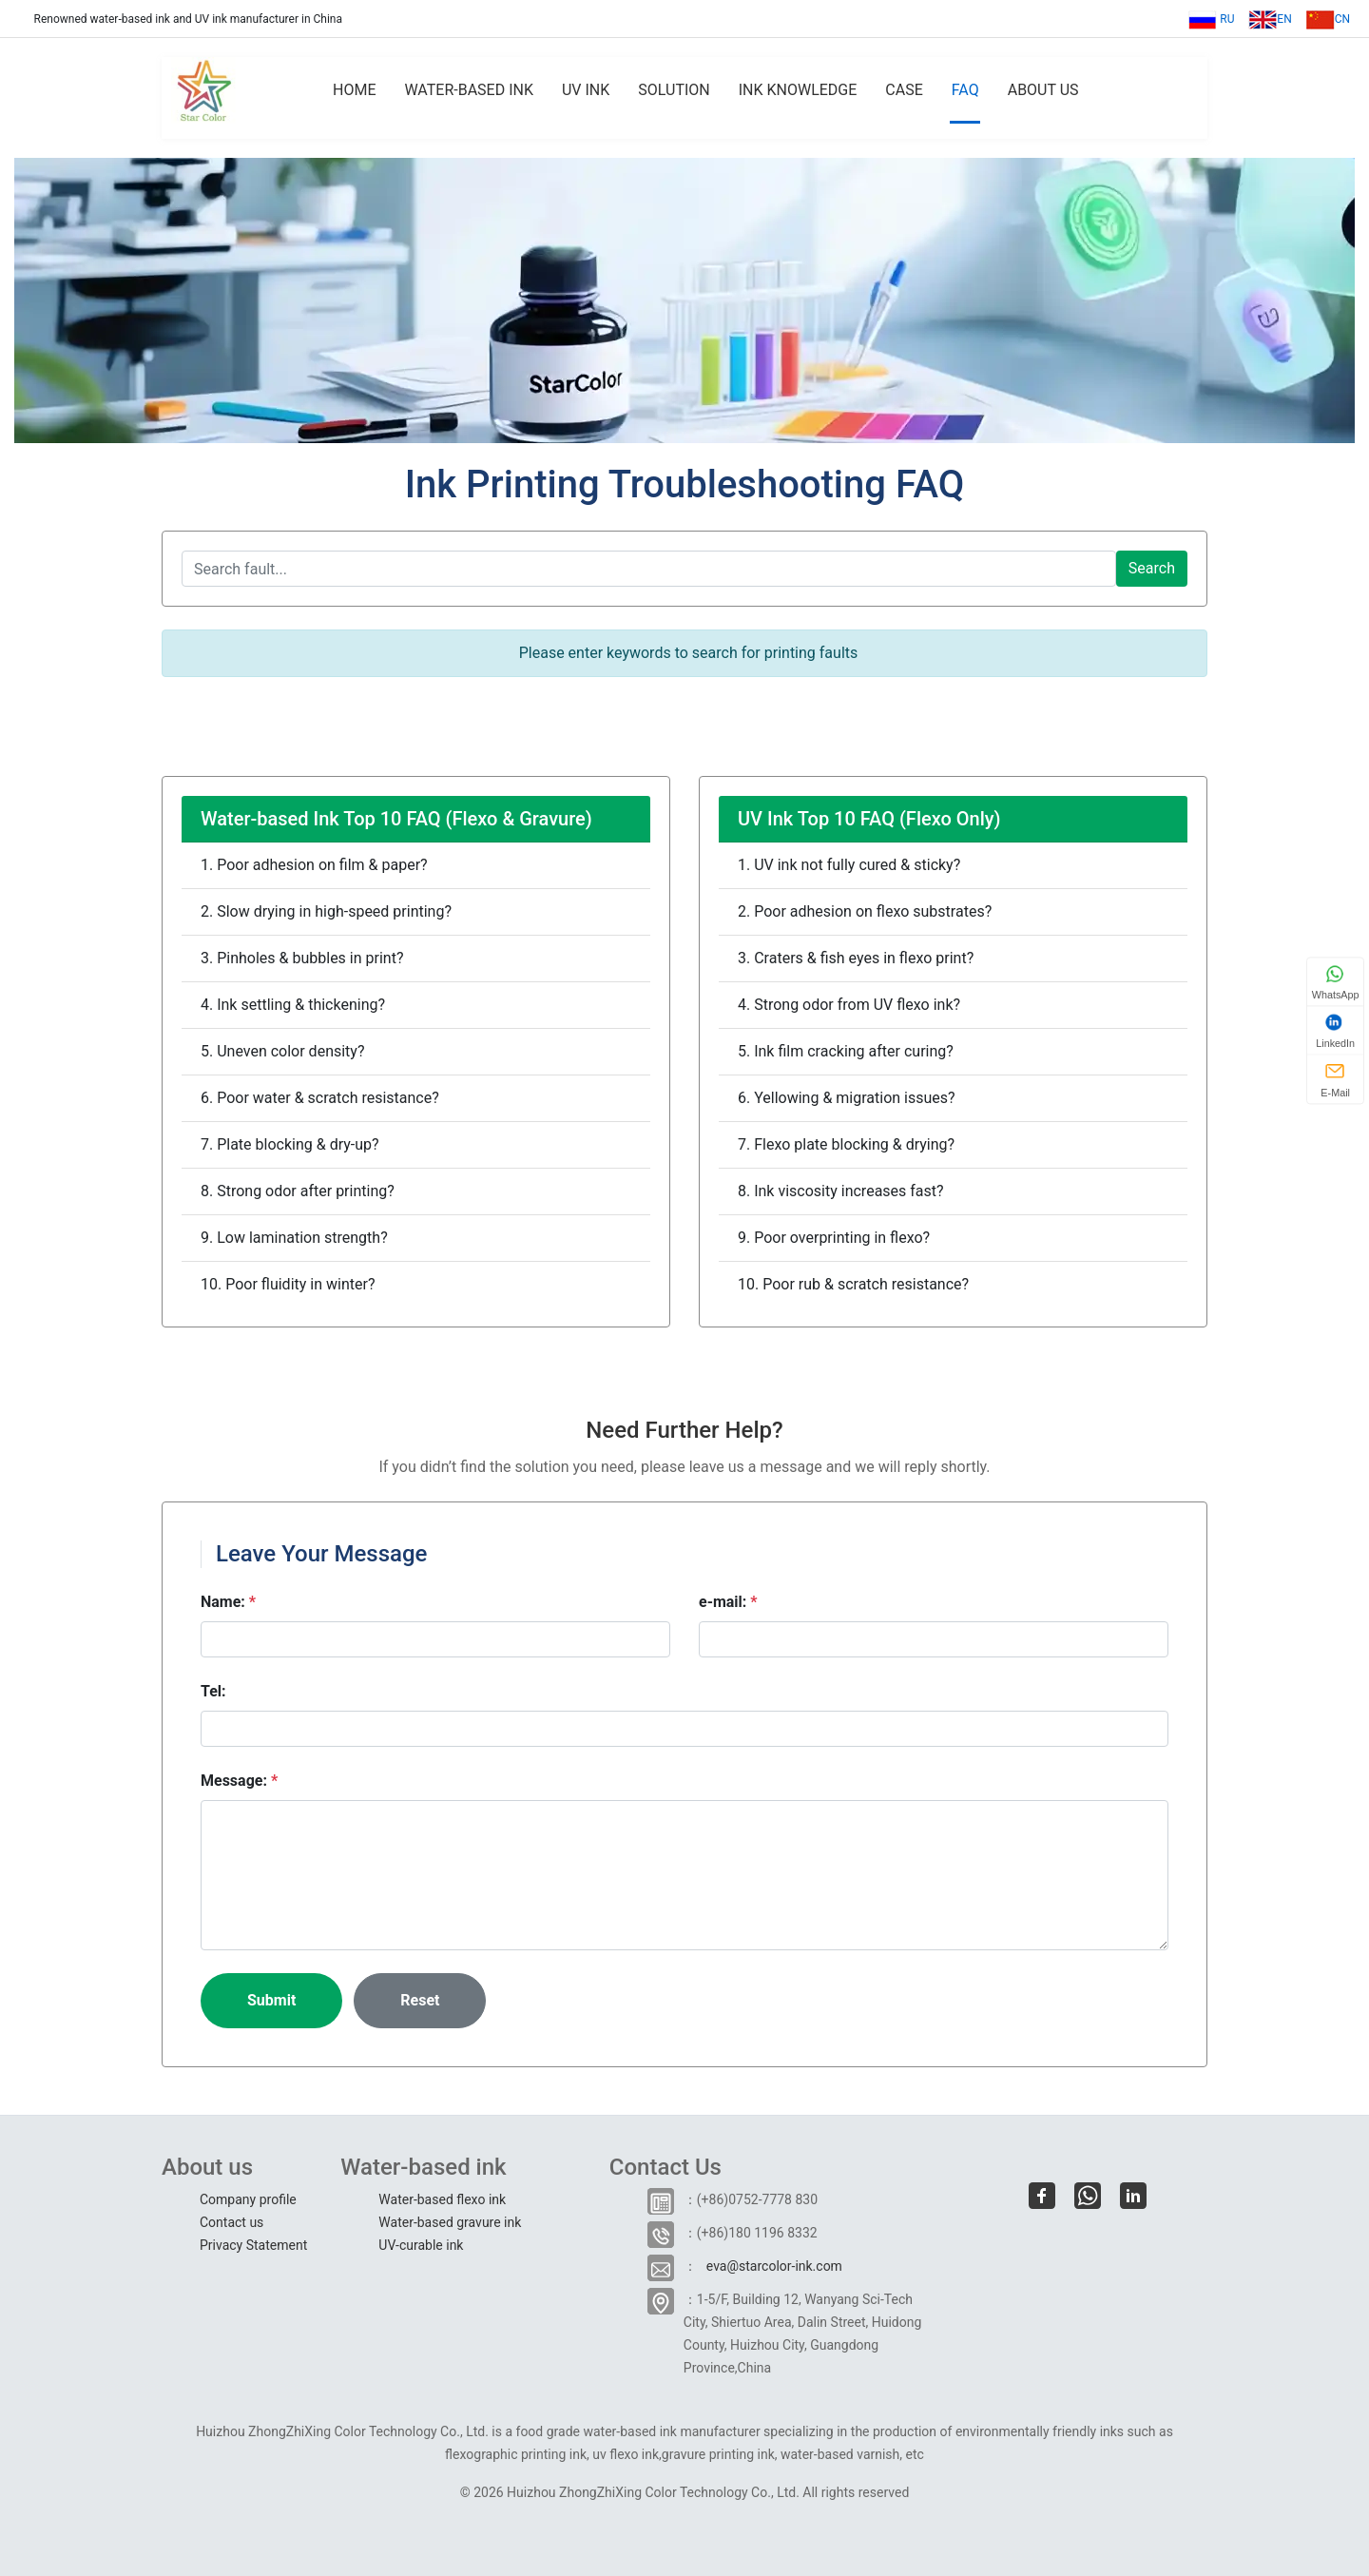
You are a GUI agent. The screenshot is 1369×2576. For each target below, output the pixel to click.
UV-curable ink (420, 2245)
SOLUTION (673, 90)
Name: (228, 1602)
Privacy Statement (253, 2245)
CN (1328, 19)
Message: (239, 1781)
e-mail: (728, 1602)
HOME (354, 90)
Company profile (248, 2199)
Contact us (231, 2222)
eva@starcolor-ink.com (774, 2266)
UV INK (585, 90)
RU (1211, 19)
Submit (271, 2000)
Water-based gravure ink (449, 2222)
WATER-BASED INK (468, 90)
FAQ (965, 90)
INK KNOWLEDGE (798, 90)
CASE (903, 90)
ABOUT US (1043, 90)
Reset (419, 2000)
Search (1151, 568)
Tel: (213, 1691)
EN (1269, 19)
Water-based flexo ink (442, 2199)
